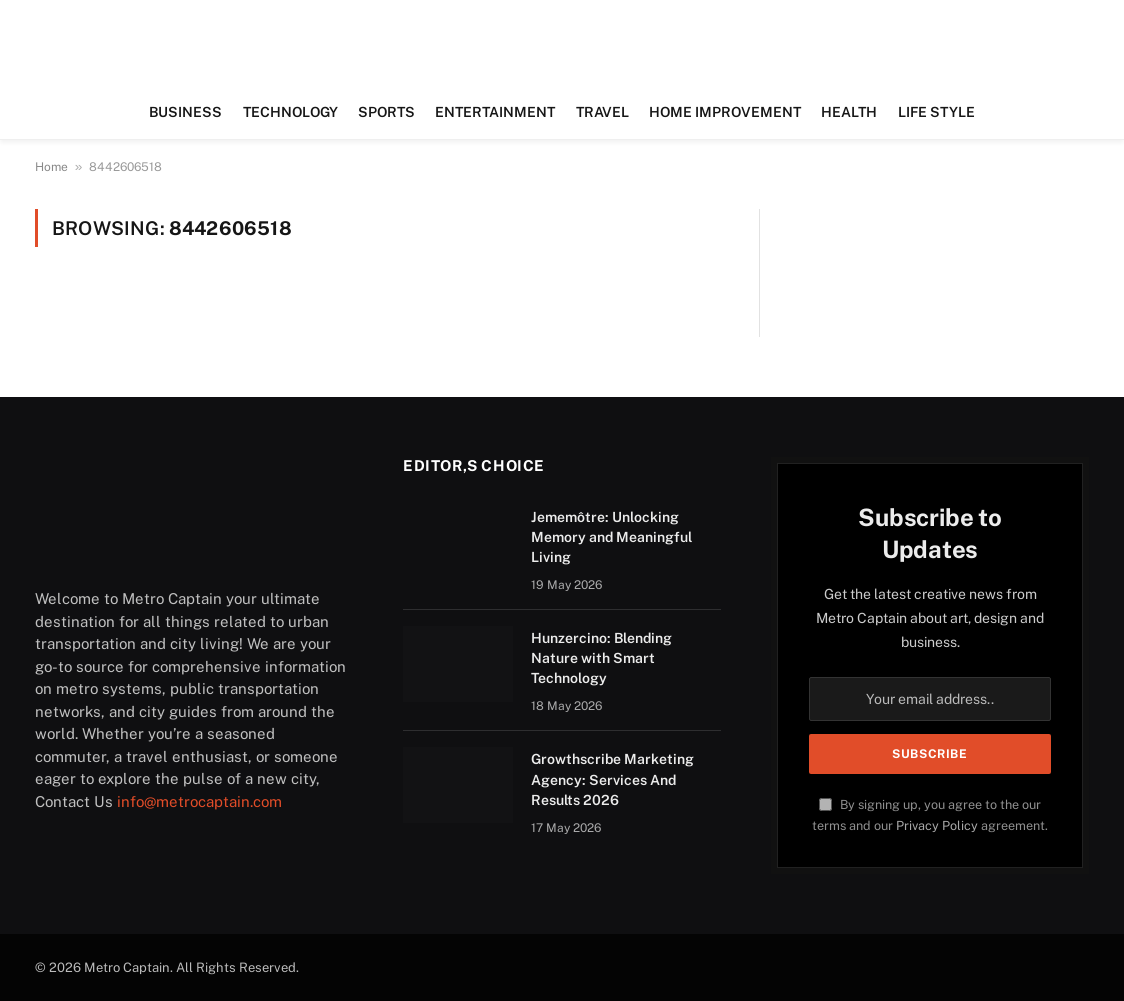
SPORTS (386, 112)
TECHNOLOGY (290, 112)
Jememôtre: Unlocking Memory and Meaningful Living (611, 537)
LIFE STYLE (936, 112)
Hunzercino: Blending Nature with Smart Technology (601, 658)
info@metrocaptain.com (199, 801)
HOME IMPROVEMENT (725, 112)
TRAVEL (602, 112)
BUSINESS (185, 112)
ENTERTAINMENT (495, 112)
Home (51, 167)
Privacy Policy (937, 825)
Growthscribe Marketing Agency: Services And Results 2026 (612, 779)
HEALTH (849, 112)
